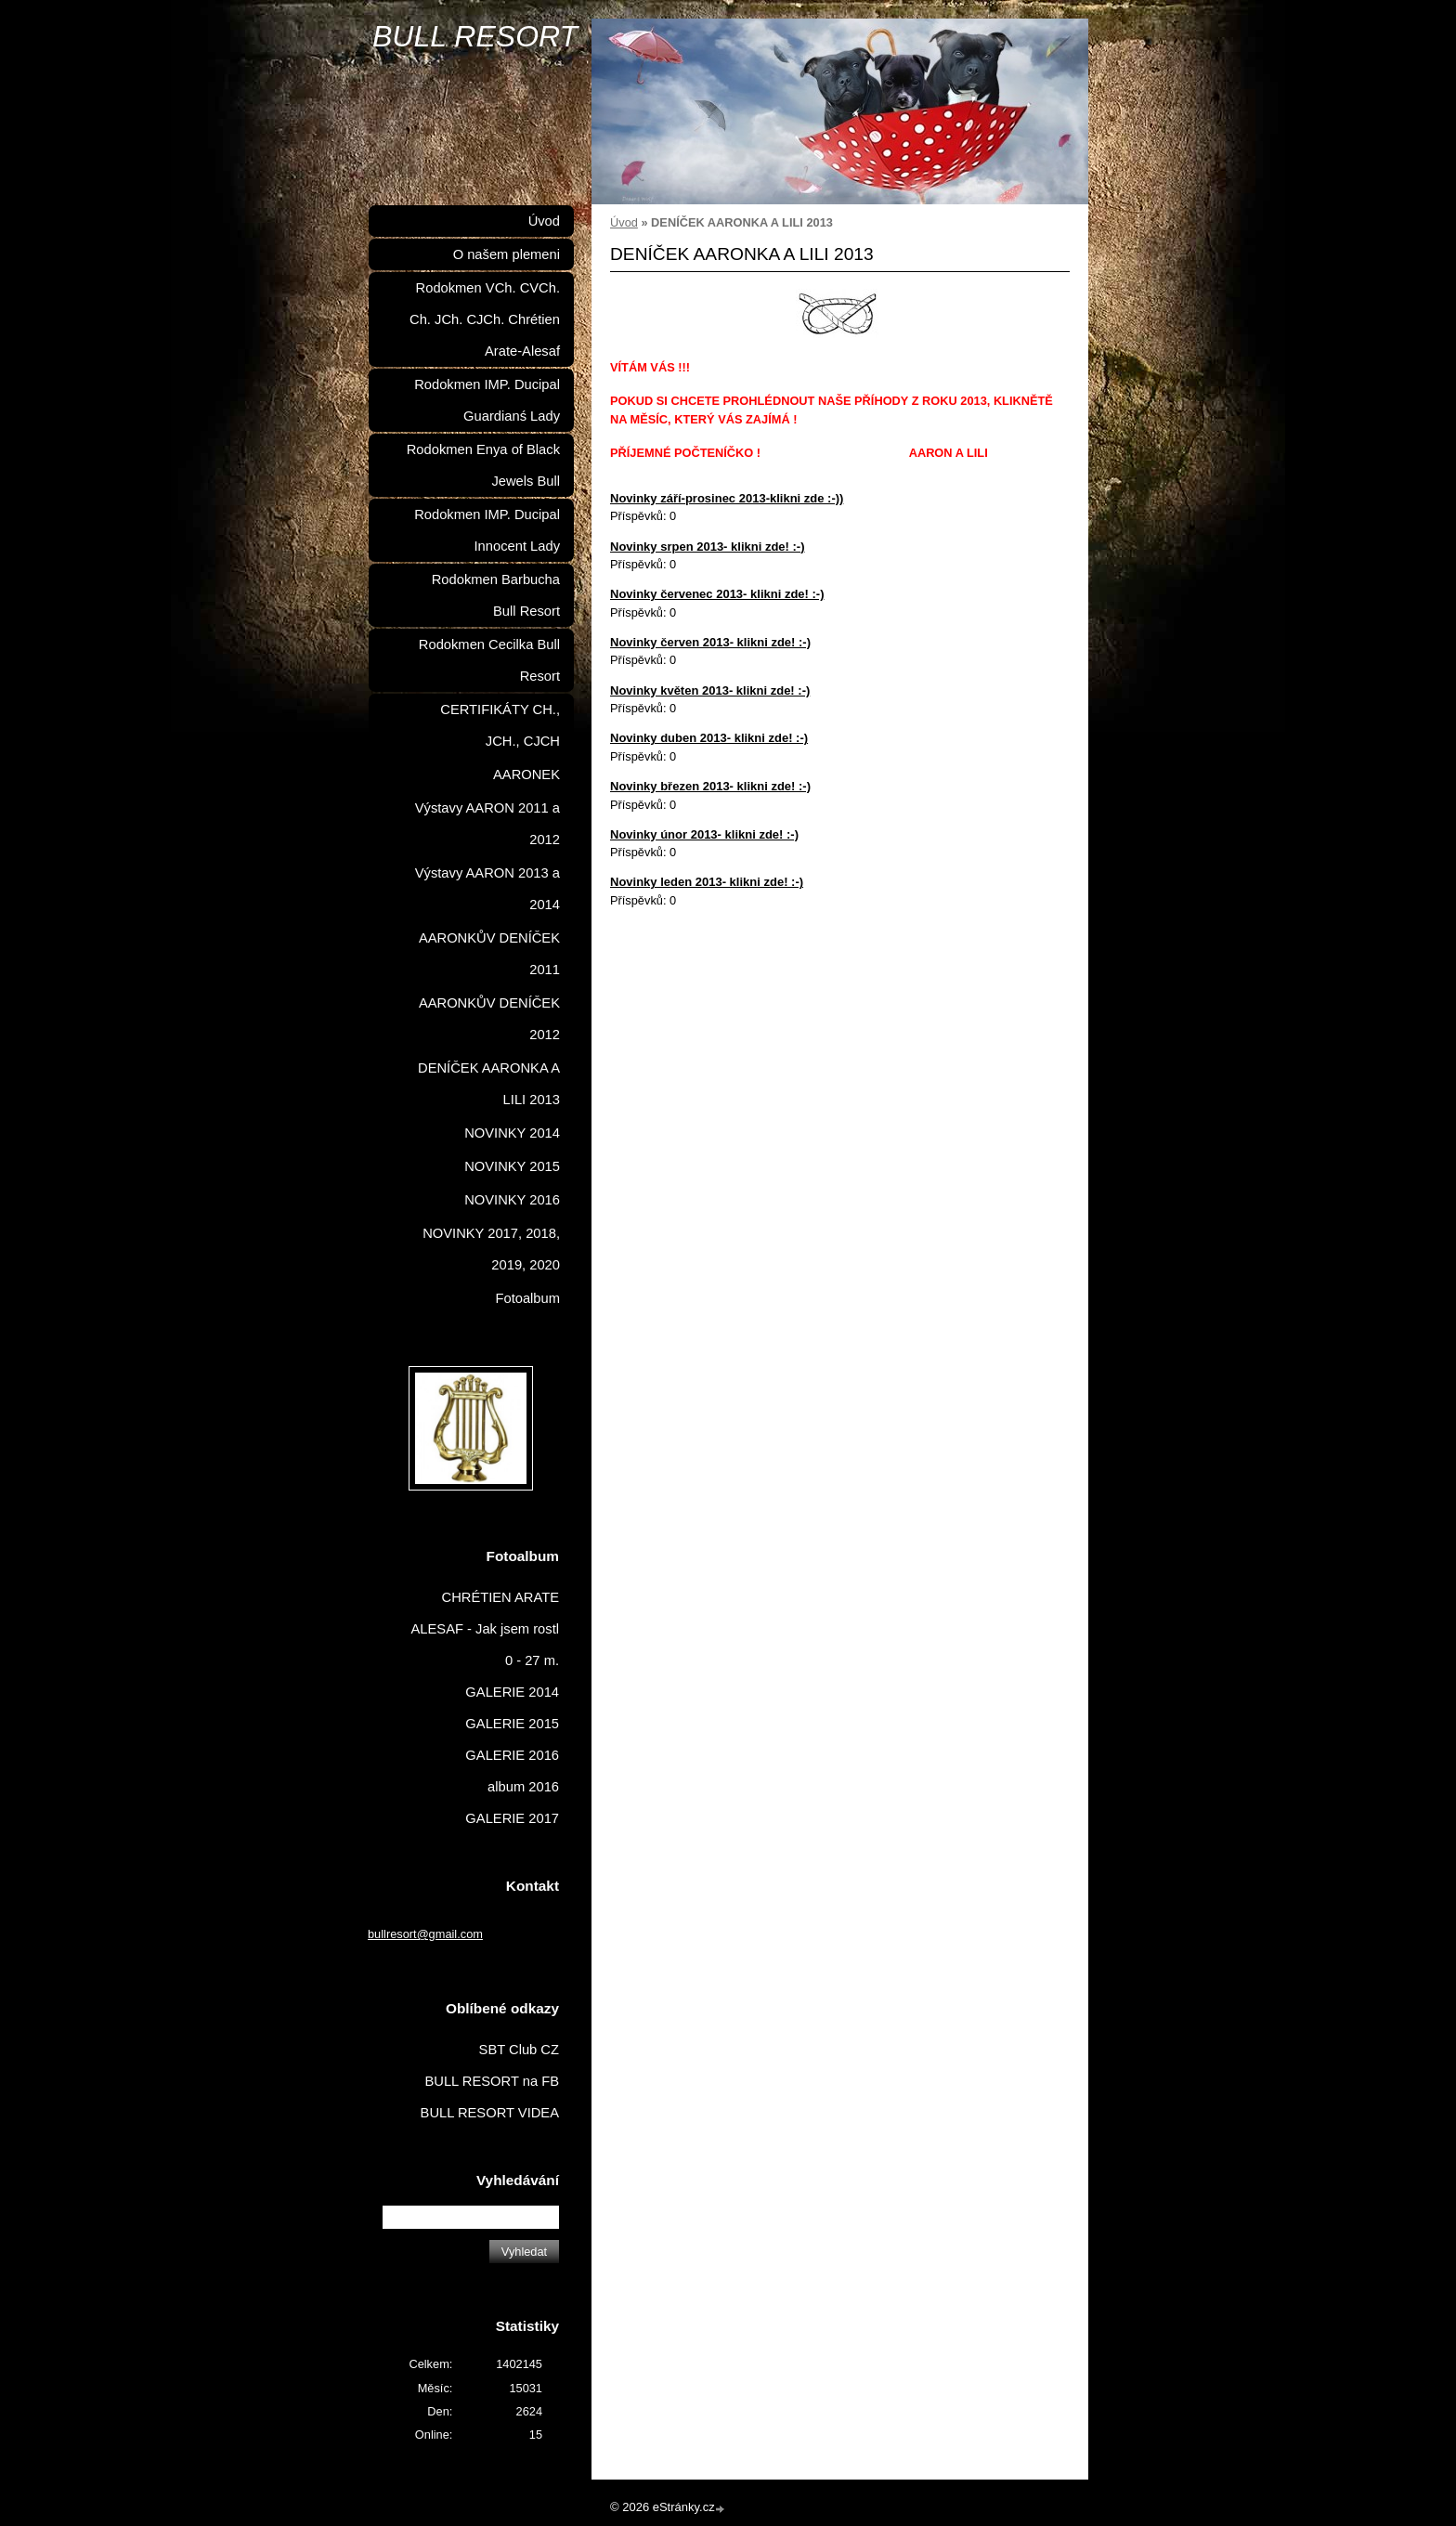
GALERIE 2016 (512, 1755)
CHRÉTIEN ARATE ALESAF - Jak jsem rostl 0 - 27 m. (485, 1629)
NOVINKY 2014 (512, 1133)
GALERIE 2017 (512, 1818)
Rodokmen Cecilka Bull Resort (489, 660)
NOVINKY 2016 (512, 1199)
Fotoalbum (527, 1298)
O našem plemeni (506, 254)
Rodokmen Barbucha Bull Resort (496, 595)
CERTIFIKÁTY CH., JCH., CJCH (500, 725)
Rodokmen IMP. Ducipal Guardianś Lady (487, 400)
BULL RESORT (475, 36)
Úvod (624, 222)
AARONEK (526, 774)
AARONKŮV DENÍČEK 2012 (489, 1019)
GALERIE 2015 (512, 1723)
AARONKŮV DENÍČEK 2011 (489, 954)
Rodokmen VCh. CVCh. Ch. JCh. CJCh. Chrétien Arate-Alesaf (485, 319)
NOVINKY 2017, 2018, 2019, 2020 (491, 1249)
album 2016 (523, 1786)
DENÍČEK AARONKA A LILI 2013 (489, 1084)
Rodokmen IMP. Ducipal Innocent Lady (487, 530)
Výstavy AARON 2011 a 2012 (487, 824)
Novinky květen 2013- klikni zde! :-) (710, 690)
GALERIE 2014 (512, 1692)
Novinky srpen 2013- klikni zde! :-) (707, 546)
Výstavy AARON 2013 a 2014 (487, 889)
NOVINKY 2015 (512, 1166)
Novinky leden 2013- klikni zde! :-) (706, 882)
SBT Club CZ (519, 2049)
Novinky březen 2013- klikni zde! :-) (710, 786)
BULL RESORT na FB (491, 2081)
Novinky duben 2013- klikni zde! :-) (709, 738)
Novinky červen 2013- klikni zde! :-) (710, 642)
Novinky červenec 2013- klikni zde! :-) (717, 594)
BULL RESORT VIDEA (490, 2112)
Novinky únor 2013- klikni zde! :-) (704, 834)
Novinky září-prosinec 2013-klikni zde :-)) (726, 498)
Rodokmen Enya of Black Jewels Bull (483, 465)
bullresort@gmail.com (425, 1934)
